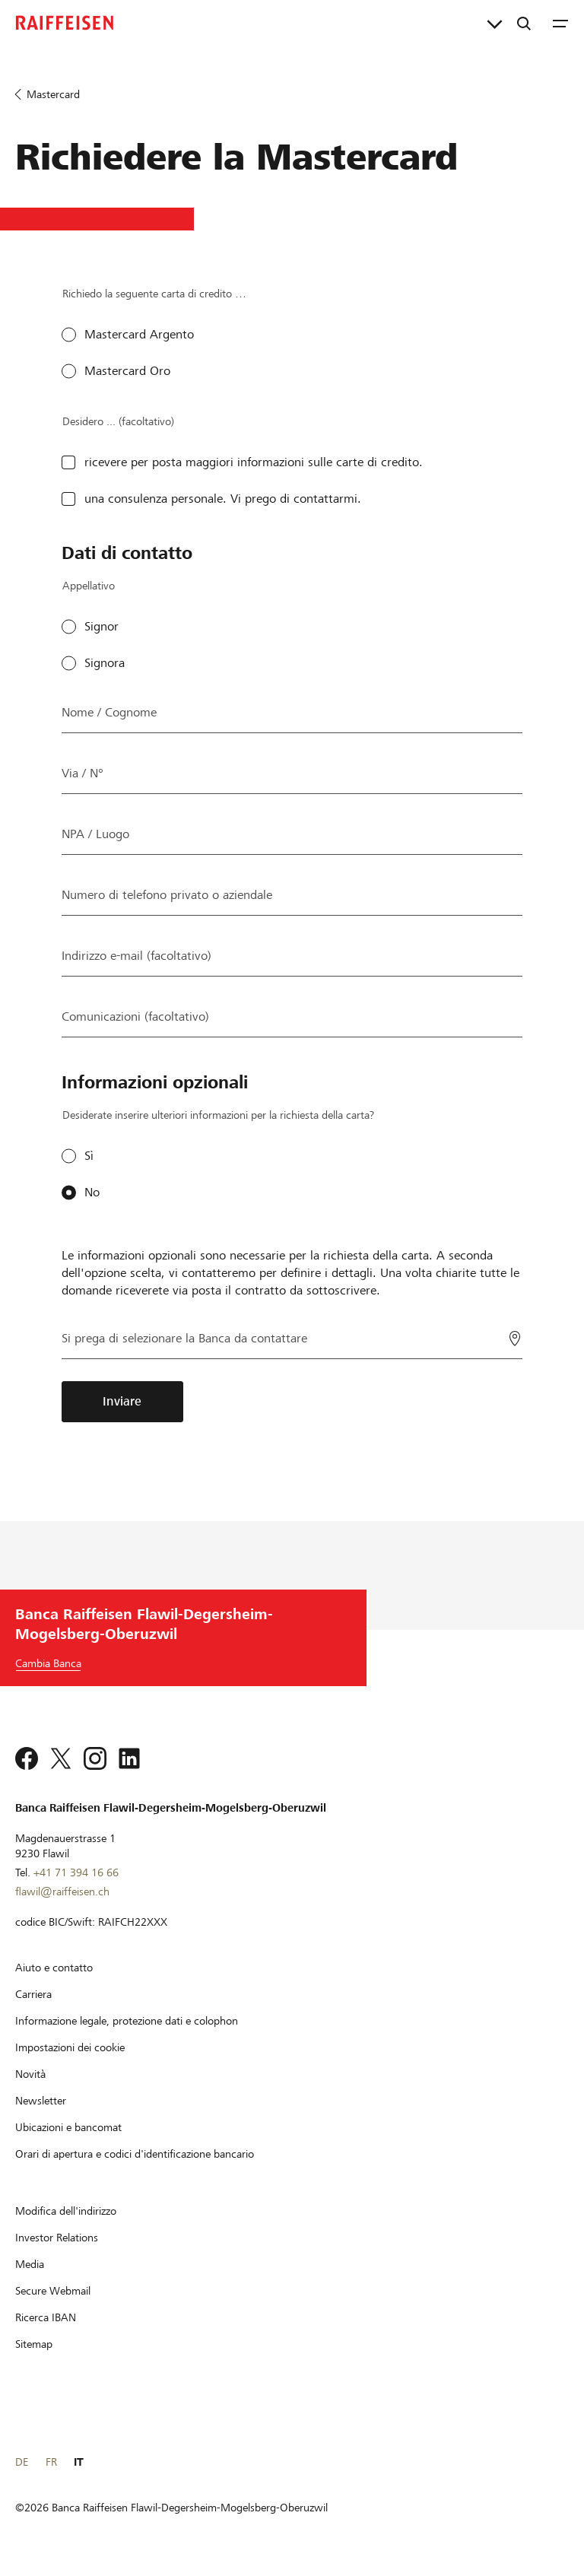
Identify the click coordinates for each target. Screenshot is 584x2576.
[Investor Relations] (56, 2237)
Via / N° (82, 773)
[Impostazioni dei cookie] (70, 2047)
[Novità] (30, 2074)
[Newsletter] (40, 2101)
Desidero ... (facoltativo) (118, 421)
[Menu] (560, 23)
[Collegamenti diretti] (494, 23)
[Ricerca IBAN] (45, 2317)
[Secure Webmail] (52, 2291)
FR (51, 2462)
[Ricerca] (524, 23)
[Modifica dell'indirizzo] (65, 2211)
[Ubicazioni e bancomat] (68, 2127)
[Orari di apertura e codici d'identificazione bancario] (134, 2154)
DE (21, 2462)
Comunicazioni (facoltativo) (135, 1016)
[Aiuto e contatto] (54, 1967)
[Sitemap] (33, 2344)
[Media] (29, 2264)
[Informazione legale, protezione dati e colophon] (126, 2021)
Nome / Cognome (109, 712)
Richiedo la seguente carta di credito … (154, 293)
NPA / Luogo (95, 834)
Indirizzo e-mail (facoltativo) (136, 955)
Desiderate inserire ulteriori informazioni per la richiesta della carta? (218, 1115)
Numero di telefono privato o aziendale (167, 895)
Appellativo (88, 586)
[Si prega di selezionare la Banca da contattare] (292, 1337)
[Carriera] (33, 1994)
